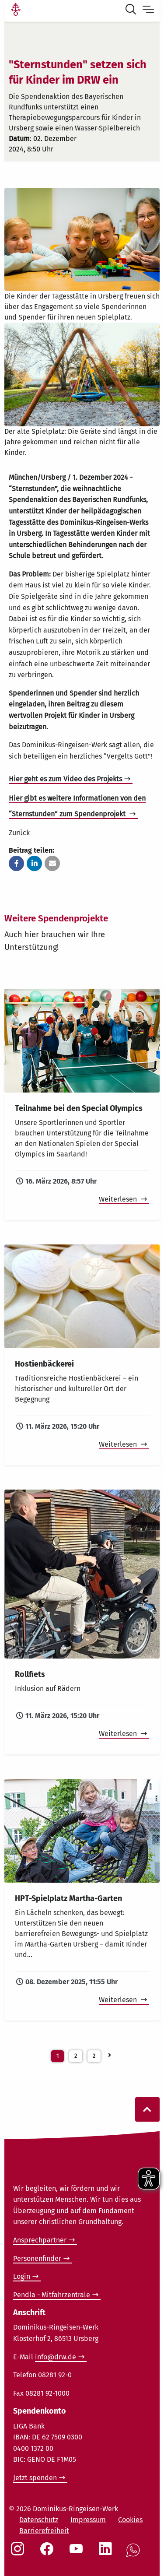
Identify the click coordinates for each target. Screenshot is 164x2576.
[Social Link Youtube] (77, 2553)
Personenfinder (37, 2258)
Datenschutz (38, 2520)
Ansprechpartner (39, 2240)
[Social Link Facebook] (48, 2553)
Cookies (130, 2520)
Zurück (19, 833)
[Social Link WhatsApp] (134, 2555)
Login (21, 2276)
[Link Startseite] (16, 10)
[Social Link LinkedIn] (107, 2553)
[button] (16, 863)
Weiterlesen (119, 1199)
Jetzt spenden (35, 2478)
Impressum (88, 2520)
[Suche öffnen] (132, 10)
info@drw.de (55, 2357)
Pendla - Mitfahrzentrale (51, 2295)
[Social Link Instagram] (19, 2553)
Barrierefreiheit (44, 2531)
